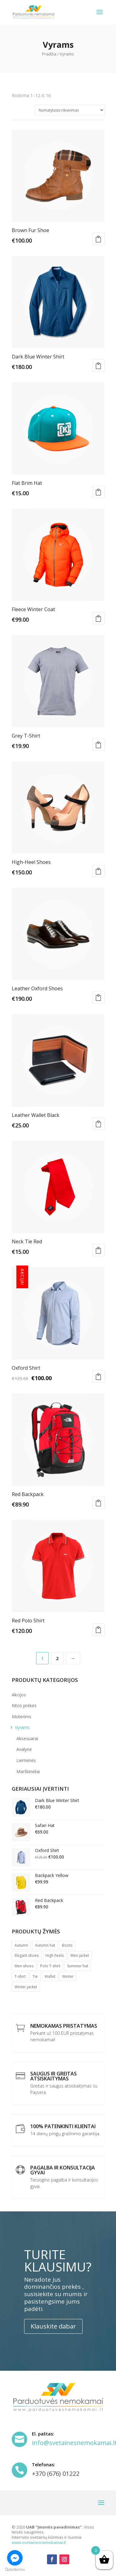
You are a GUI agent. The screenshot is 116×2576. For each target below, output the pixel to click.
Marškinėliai (28, 1771)
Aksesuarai (27, 1738)
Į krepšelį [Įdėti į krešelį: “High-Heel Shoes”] (98, 871)
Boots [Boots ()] (67, 1945)
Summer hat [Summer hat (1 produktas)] (77, 1966)
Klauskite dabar (53, 2326)
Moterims (21, 1716)
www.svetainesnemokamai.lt (39, 2542)
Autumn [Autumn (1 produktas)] (21, 1945)
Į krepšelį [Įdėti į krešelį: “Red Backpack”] (98, 1503)
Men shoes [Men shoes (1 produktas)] (24, 1966)
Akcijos (19, 1695)
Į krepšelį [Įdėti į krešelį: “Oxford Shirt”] (98, 1376)
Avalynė (24, 1749)
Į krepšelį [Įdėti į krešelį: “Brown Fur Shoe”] (98, 239)
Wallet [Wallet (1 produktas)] (50, 1976)
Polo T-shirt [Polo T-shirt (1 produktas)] (50, 1966)
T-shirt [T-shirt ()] (20, 1976)
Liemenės (26, 1760)
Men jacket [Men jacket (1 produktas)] (80, 1955)
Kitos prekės (24, 1705)
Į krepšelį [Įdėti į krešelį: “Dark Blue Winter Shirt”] (98, 365)
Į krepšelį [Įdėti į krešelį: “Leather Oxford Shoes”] (98, 997)
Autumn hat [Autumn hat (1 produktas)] (45, 1945)
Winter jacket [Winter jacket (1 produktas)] (26, 1986)
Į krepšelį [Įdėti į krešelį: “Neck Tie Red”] (98, 1250)
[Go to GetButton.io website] (15, 2570)
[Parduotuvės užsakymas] (70, 110)
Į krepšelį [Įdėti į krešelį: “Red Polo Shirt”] (98, 1629)
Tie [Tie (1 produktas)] (35, 1976)
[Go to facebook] (15, 2558)
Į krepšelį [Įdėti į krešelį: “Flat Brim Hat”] (98, 492)
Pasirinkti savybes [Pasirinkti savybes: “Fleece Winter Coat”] (98, 618)
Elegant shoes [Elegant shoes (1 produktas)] (27, 1955)
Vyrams (22, 1727)
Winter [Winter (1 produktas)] (68, 1976)
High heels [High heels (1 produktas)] (54, 1955)
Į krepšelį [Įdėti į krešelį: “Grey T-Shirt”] (98, 744)
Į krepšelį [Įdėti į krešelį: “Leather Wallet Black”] (98, 1124)
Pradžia (49, 54)
